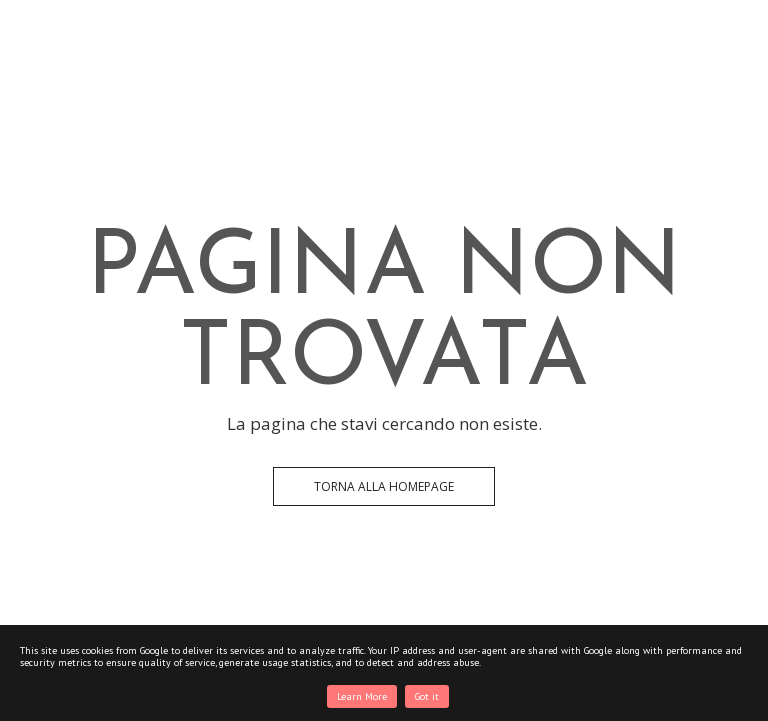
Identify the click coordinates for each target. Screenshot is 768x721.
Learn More (362, 696)
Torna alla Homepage (384, 486)
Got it (427, 696)
